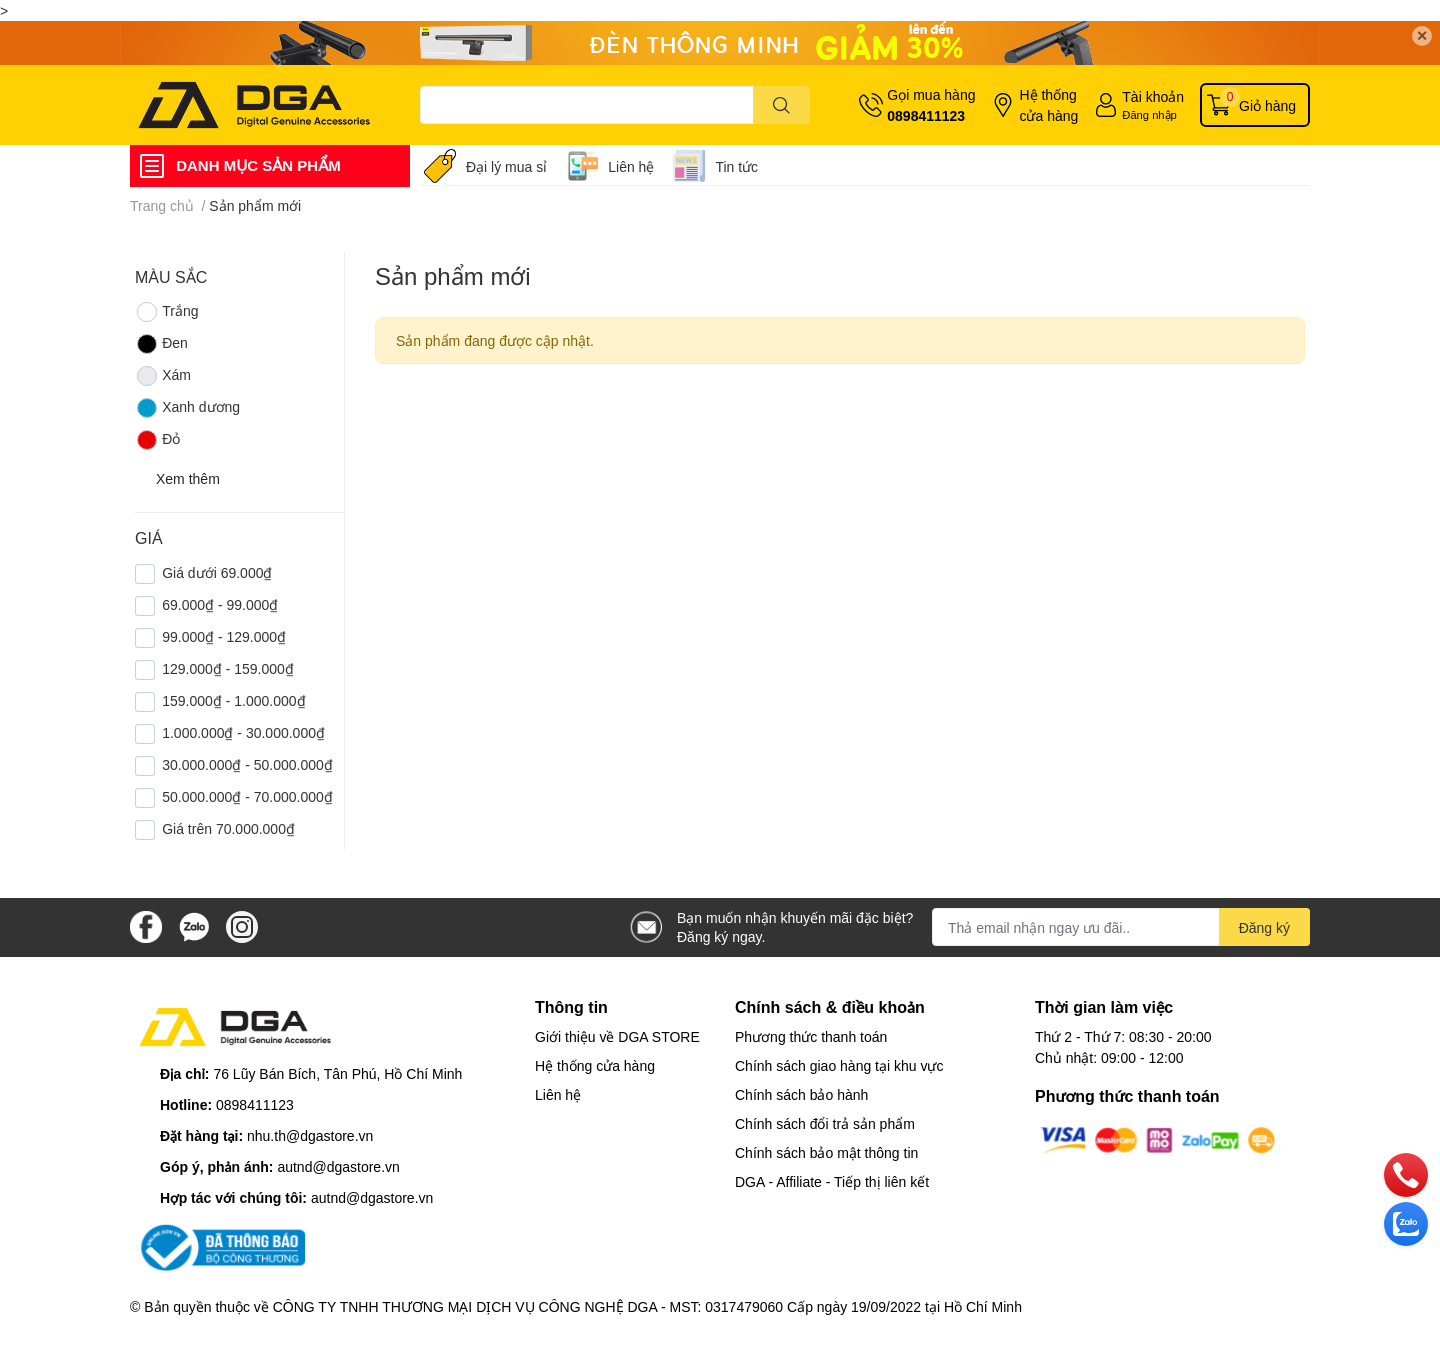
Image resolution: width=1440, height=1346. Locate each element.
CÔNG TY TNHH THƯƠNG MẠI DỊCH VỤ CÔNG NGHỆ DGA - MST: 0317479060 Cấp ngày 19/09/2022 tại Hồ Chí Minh (647, 1306)
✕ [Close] (1422, 35)
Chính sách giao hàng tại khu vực (839, 1065)
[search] (781, 105)
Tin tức (736, 166)
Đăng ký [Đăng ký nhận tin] (1264, 927)
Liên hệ (631, 166)
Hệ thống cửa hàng (1048, 105)
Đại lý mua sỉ (506, 166)
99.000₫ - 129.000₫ (224, 636)
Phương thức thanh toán (811, 1036)
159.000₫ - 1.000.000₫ (233, 700)
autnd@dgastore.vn (338, 1166)
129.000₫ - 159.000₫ (228, 668)
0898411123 (926, 115)
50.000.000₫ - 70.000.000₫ (247, 796)
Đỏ (157, 440)
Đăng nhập (1149, 114)
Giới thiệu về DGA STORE (617, 1036)
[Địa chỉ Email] (1121, 927)
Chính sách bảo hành (801, 1094)
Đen (161, 344)
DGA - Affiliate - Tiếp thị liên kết (832, 1181)
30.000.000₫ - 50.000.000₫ (247, 764)
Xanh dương (187, 408)
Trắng (166, 312)
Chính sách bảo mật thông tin (826, 1152)
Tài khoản (1153, 96)
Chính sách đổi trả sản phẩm (825, 1123)
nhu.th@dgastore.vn (310, 1135)
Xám (163, 376)
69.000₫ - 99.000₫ (220, 604)
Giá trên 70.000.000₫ (228, 828)
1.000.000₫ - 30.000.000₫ (243, 732)
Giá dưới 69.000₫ (217, 572)
